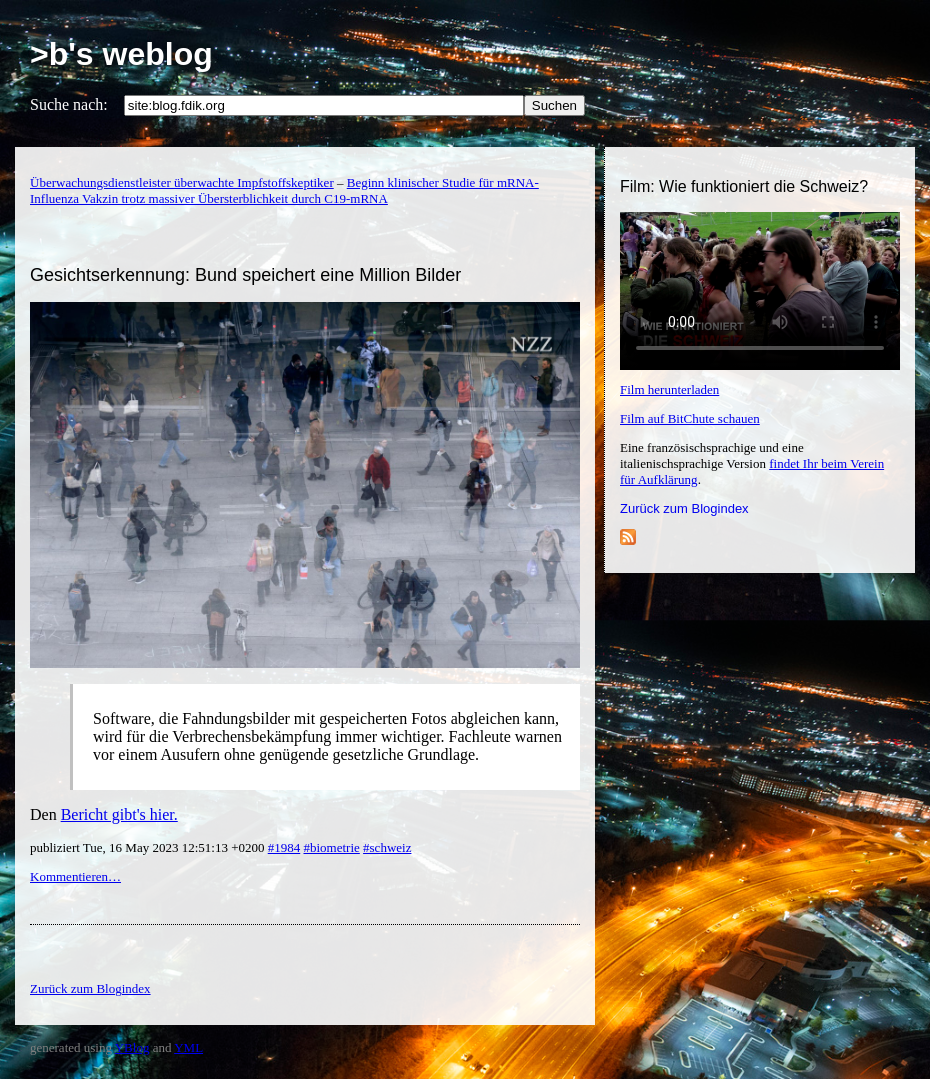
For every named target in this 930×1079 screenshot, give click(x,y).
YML (188, 1047)
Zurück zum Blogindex (684, 508)
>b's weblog (121, 54)
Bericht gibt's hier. (119, 814)
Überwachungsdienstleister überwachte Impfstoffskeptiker (182, 182)
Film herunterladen (669, 389)
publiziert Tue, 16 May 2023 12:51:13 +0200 (149, 847)
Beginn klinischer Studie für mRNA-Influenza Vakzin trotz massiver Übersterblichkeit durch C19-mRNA (284, 190)
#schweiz (387, 847)
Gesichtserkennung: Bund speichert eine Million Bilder (245, 275)
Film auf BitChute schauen (690, 418)
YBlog (132, 1047)
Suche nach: (69, 104)
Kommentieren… (75, 876)
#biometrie (331, 847)
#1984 (284, 847)
